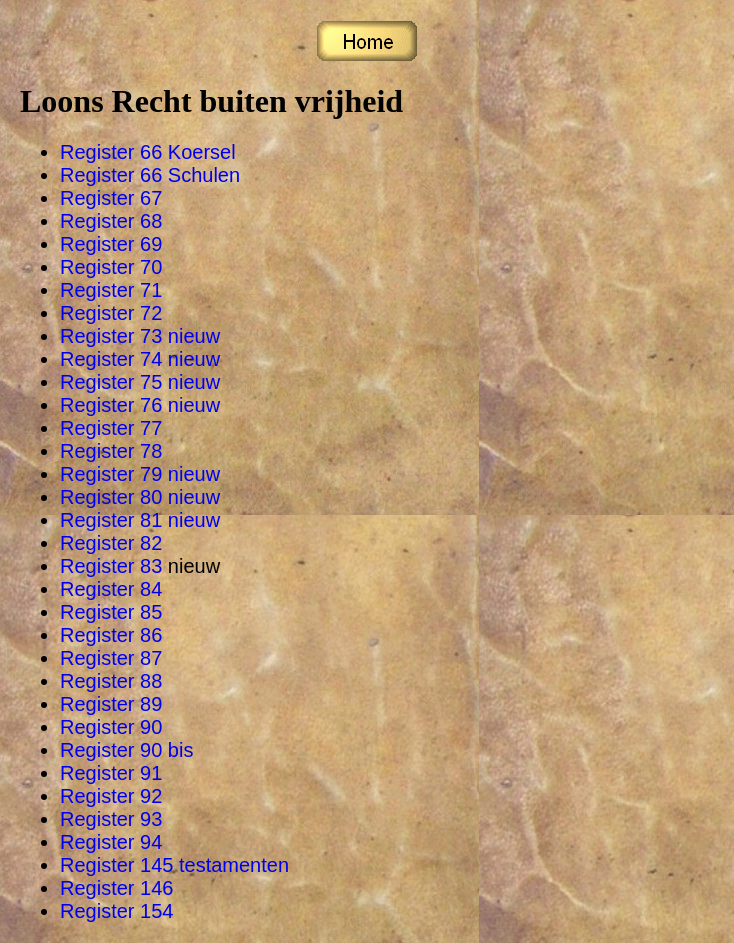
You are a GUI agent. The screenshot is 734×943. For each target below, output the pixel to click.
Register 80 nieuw (140, 497)
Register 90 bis (126, 750)
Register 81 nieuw (140, 520)
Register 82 (111, 543)
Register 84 (111, 589)
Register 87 (111, 658)
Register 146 (116, 888)
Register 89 (111, 704)
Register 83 (114, 566)
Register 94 (111, 842)
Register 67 (111, 198)
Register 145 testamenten (174, 865)
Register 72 (111, 313)
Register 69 (111, 244)
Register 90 (111, 727)
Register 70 (111, 267)
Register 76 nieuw (140, 405)
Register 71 (111, 290)
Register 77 (111, 428)
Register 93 (111, 819)
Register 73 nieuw (140, 336)
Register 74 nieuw (140, 359)
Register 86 (111, 635)
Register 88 (111, 681)
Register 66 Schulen (150, 175)
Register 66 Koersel (148, 152)
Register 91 (111, 773)
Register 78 (111, 451)
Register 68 (111, 221)
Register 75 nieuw (140, 382)
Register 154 (116, 911)
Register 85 (111, 612)
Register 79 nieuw (140, 474)
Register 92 (111, 796)
